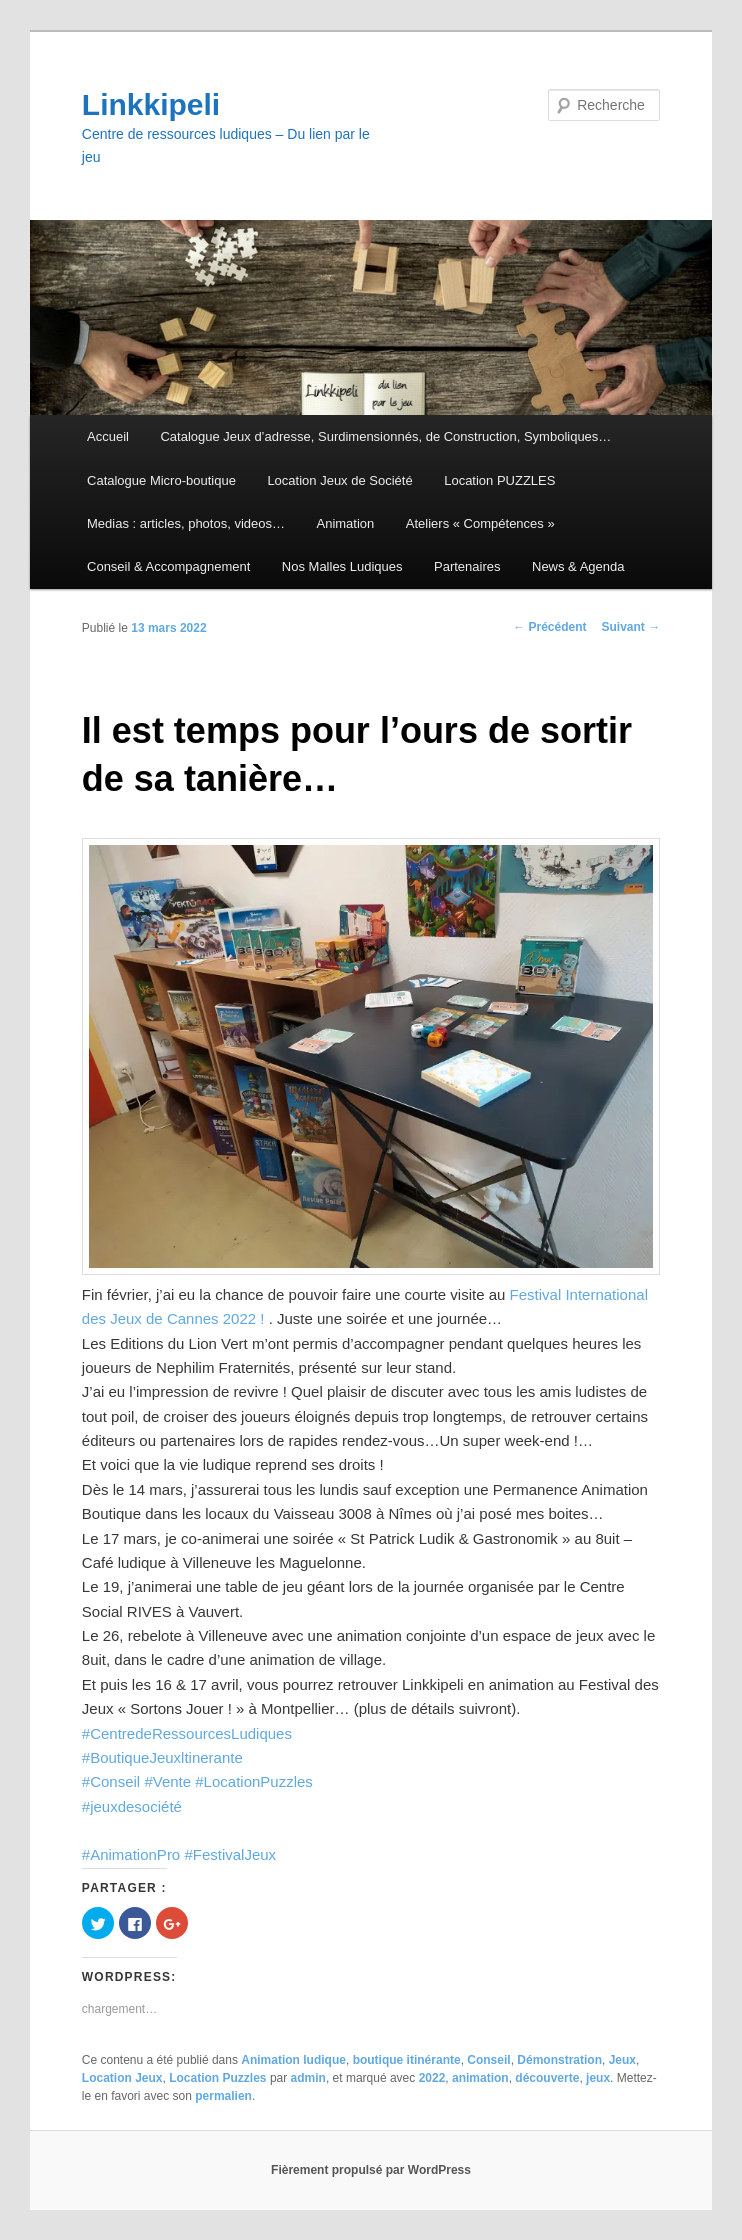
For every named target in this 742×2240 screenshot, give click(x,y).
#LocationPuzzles (254, 1781)
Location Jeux (122, 2078)
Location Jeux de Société (339, 480)
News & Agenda (578, 566)
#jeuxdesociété (132, 1806)
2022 (432, 2078)
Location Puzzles (217, 2078)
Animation (346, 523)
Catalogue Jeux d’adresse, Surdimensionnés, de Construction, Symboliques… (385, 436)
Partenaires (467, 566)
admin (308, 2078)
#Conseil (111, 1781)
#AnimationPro (131, 1854)
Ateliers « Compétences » (480, 523)
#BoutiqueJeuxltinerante (162, 1757)
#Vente (167, 1781)
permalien (223, 2096)
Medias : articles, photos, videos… (186, 523)
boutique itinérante (407, 2060)
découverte (547, 2078)
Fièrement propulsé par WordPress (371, 2170)
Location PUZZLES (499, 480)
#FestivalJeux (230, 1854)
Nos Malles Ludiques (342, 566)
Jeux (622, 2060)
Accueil (108, 436)
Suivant (630, 627)
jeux (598, 2078)
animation (480, 2078)
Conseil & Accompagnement (168, 566)
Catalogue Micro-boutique (161, 480)
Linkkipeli (151, 104)
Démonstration (559, 2060)
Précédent (549, 627)
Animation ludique (293, 2060)
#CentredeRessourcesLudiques (187, 1733)
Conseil (488, 2060)
